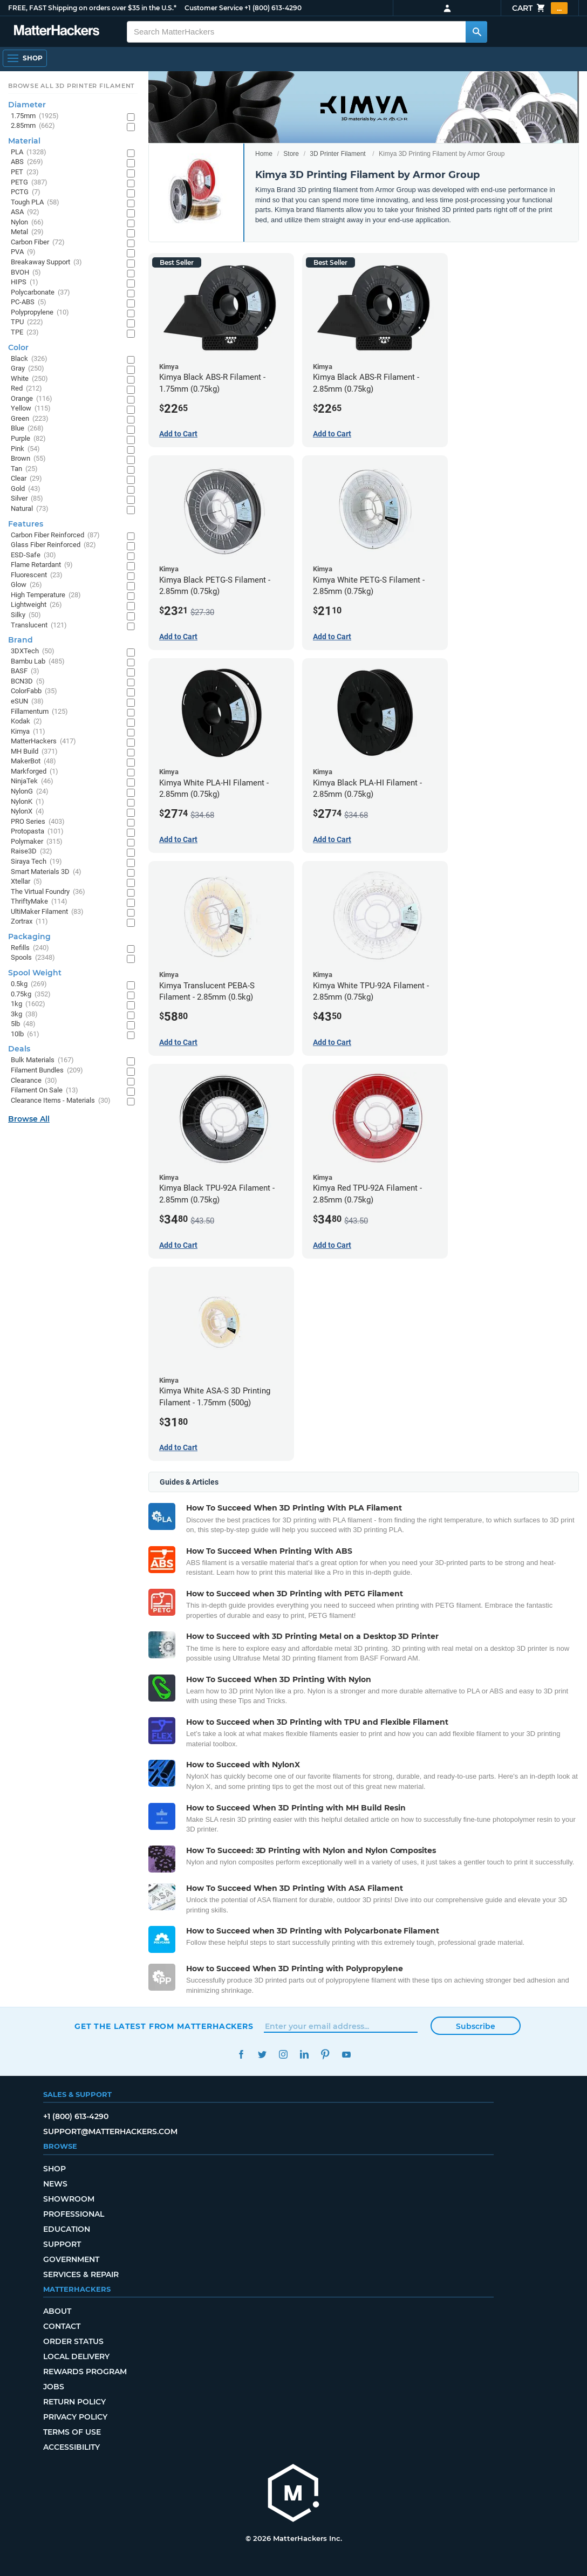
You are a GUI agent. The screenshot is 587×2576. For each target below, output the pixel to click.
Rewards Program (85, 2371)
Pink (25, 449)
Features (25, 524)
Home (263, 154)
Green (30, 419)
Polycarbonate (40, 293)
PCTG (25, 192)
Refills (30, 948)
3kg (24, 1014)
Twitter (261, 2054)
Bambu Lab (38, 662)
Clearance (34, 1081)
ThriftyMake (39, 902)
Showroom (68, 2199)
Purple (28, 439)
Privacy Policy (75, 2417)
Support (62, 2244)
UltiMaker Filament (47, 912)
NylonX (27, 812)
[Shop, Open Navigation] (25, 58)
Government (71, 2259)
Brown (28, 459)
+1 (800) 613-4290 (273, 8)
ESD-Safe (33, 555)
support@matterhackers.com (110, 2131)
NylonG (30, 792)
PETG (29, 182)
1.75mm (35, 116)
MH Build (34, 752)
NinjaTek (32, 781)
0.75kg (31, 994)
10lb (25, 1034)
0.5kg (29, 984)
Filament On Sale (44, 1090)
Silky (26, 615)
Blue (27, 428)
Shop (54, 2169)
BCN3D (28, 682)
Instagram (283, 2054)
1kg (28, 1004)
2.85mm (33, 126)
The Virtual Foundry (48, 892)
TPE (25, 332)
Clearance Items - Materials (61, 1101)
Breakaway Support (46, 262)
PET (25, 172)
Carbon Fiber (38, 242)
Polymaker (37, 842)
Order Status (73, 2341)
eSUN (27, 701)
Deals (19, 1049)
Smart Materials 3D (46, 872)
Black (29, 359)
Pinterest (325, 2054)
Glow (26, 585)
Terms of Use (72, 2432)
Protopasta (37, 831)
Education (66, 2229)
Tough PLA (35, 202)
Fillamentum (39, 712)
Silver (27, 499)
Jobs (53, 2386)
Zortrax (29, 922)
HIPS (24, 282)
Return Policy (74, 2402)
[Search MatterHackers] (476, 32)
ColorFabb (34, 691)
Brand (20, 640)
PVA (23, 252)
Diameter (27, 105)
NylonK (27, 802)
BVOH (26, 273)
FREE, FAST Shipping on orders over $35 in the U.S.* (92, 8)
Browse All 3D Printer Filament (71, 86)
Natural (30, 509)
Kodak (26, 721)
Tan (24, 469)
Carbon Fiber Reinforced (55, 535)
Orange (31, 399)
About (57, 2311)
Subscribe (475, 2026)
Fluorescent (37, 575)
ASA (25, 212)
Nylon (27, 222)
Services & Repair (81, 2274)
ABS (27, 162)
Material (24, 141)
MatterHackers (43, 741)
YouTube (346, 2054)
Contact (61, 2326)
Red (26, 389)
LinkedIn (304, 2054)
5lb (23, 1024)
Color (18, 347)
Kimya (28, 732)
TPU (27, 322)
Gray (27, 369)
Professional (73, 2214)
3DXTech (32, 651)
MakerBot (33, 761)
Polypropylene (40, 313)
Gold (25, 489)
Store (291, 154)
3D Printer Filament (337, 154)
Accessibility (71, 2447)
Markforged (34, 772)
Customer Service (214, 8)
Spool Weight (35, 973)
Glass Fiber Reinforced (53, 545)
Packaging (29, 936)
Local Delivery (76, 2356)
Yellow (31, 409)
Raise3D (31, 851)
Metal (27, 232)
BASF (25, 671)
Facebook (240, 2054)
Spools (33, 958)
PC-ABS (28, 302)
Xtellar (26, 882)
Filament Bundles (47, 1070)
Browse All (29, 1119)
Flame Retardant (42, 565)
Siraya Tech (36, 862)
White (29, 379)
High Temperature (46, 595)
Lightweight (36, 605)
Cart (540, 8)
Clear (26, 479)
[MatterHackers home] (56, 31)
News (55, 2184)
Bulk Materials (42, 1060)
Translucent (39, 625)
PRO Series (38, 822)
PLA (28, 152)
